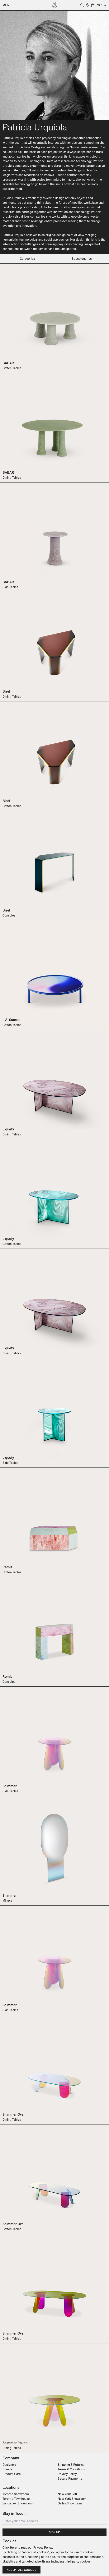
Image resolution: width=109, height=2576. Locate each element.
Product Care (11, 2474)
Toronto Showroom (15, 2494)
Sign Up (54, 2532)
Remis (7, 1567)
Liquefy (8, 1129)
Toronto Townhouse (16, 2499)
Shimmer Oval (13, 2114)
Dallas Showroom (70, 2503)
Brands (7, 2469)
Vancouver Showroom (17, 2503)
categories (27, 258)
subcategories (82, 258)
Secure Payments (70, 2478)
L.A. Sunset (11, 1020)
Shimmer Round (15, 2443)
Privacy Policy (67, 2474)
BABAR (8, 363)
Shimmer (9, 1786)
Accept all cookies (21, 2570)
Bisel (6, 691)
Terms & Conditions (71, 2469)
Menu (7, 5)
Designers (9, 2465)
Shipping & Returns (71, 2465)
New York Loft (67, 2494)
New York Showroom (72, 2499)
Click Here (9, 2547)
